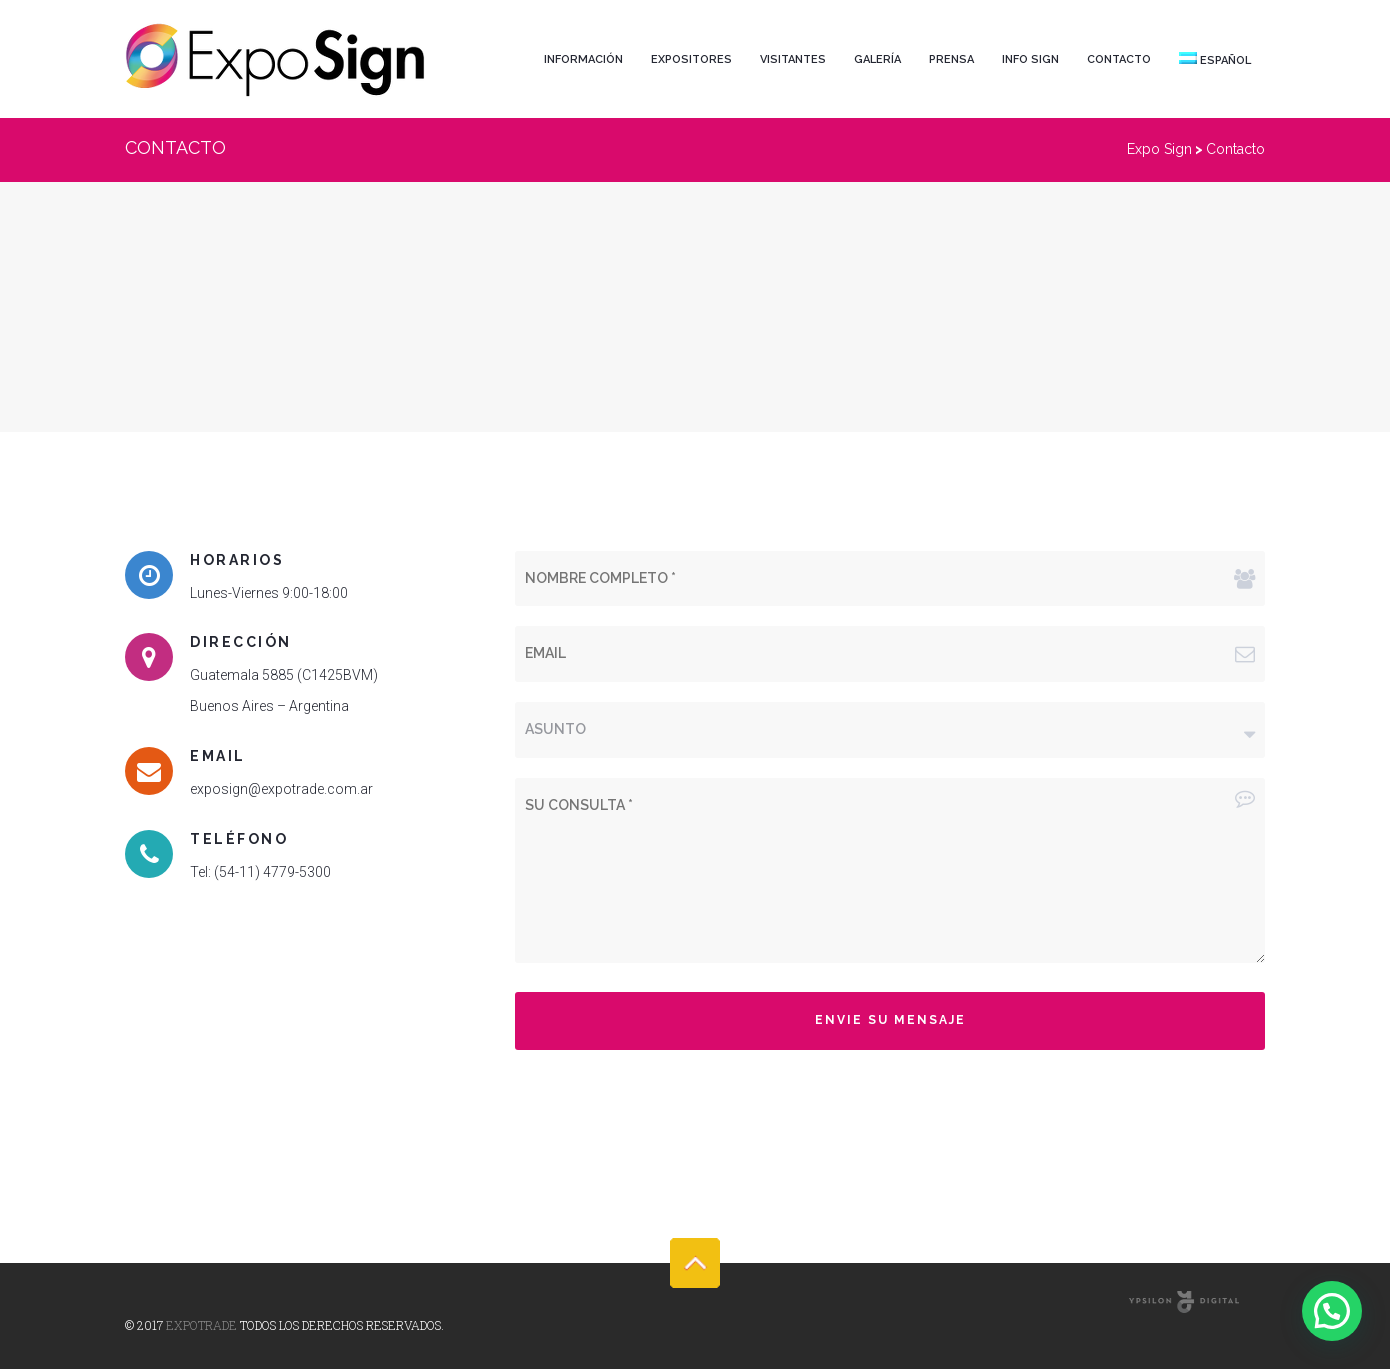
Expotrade (201, 1325)
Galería (877, 59)
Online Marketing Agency (1184, 1304)
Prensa (951, 59)
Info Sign (1030, 59)
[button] (1332, 1311)
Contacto (1119, 59)
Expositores (691, 59)
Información (583, 59)
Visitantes (793, 59)
